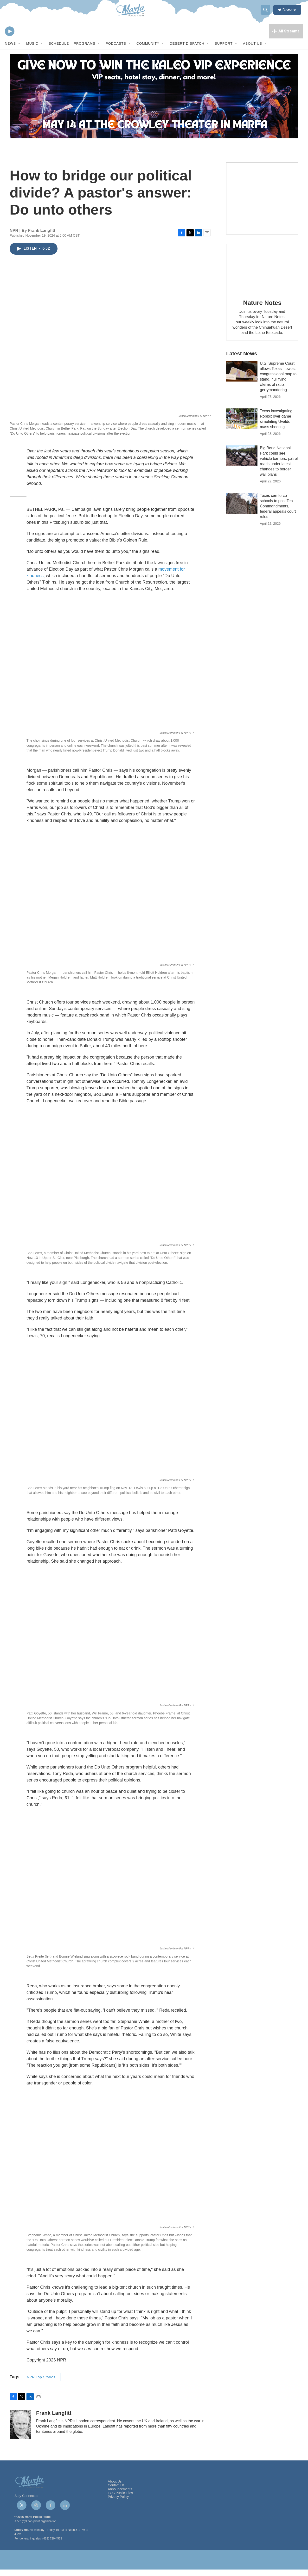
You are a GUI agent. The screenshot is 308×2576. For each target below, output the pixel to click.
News (10, 50)
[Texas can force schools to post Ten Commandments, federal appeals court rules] (241, 509)
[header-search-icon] (266, 13)
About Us (252, 50)
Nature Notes (262, 309)
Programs (84, 50)
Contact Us (116, 2492)
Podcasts (116, 50)
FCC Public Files (120, 2499)
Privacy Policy (118, 2503)
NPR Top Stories (41, 2383)
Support (223, 50)
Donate (290, 12)
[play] (9, 37)
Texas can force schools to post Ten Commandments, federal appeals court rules (278, 512)
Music (32, 50)
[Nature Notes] (262, 275)
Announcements (120, 2495)
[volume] (23, 37)
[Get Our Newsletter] (262, 205)
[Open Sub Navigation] (19, 50)
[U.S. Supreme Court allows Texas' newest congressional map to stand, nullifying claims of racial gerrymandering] (241, 377)
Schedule (59, 50)
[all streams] (286, 37)
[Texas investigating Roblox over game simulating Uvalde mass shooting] (241, 425)
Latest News (241, 360)
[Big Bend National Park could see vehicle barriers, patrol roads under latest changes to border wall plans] (241, 462)
